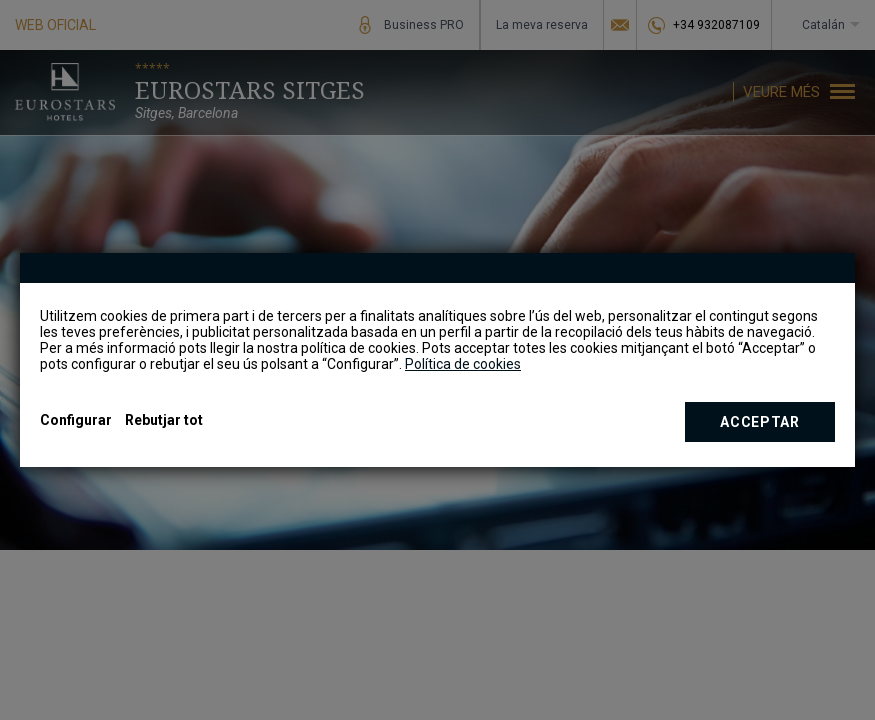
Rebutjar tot (164, 420)
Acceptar (760, 422)
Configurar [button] (76, 420)
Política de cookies (463, 364)
